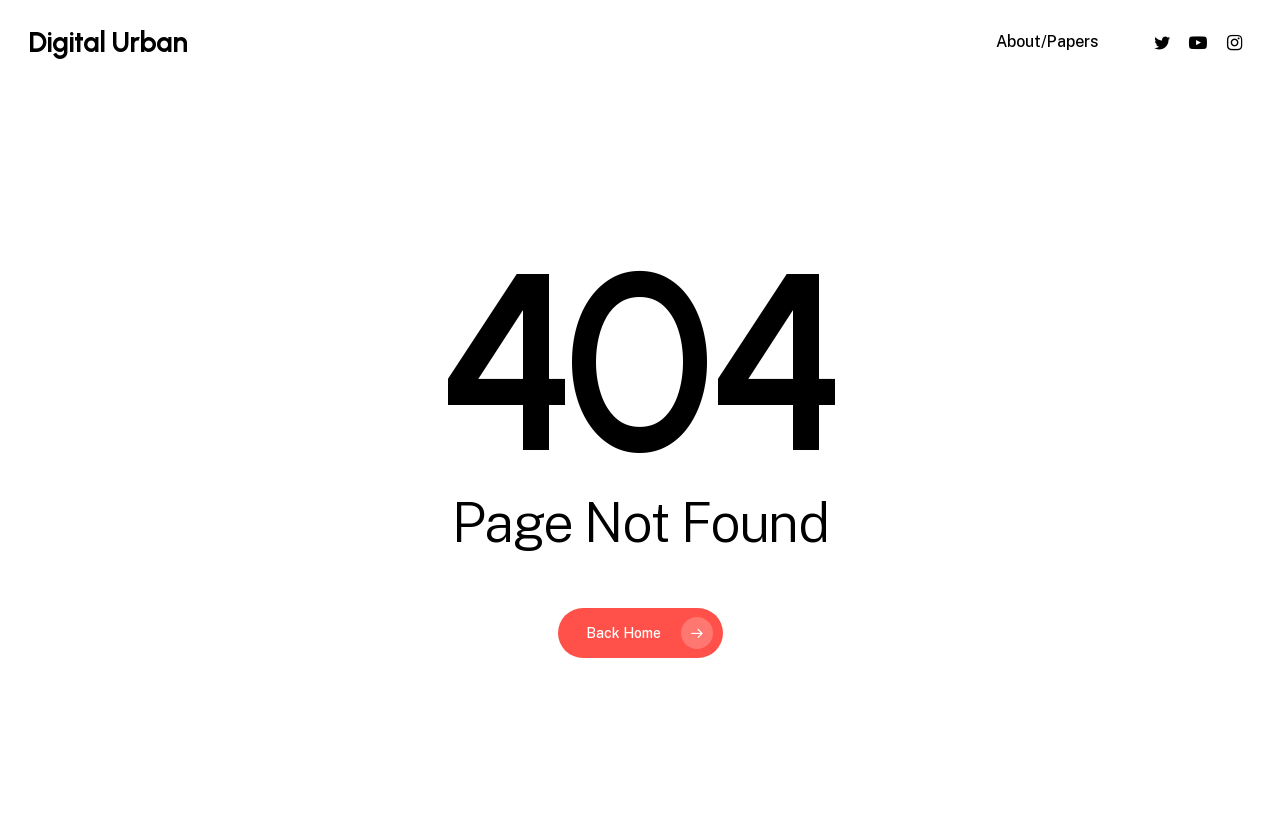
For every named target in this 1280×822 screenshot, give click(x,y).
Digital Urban (107, 42)
